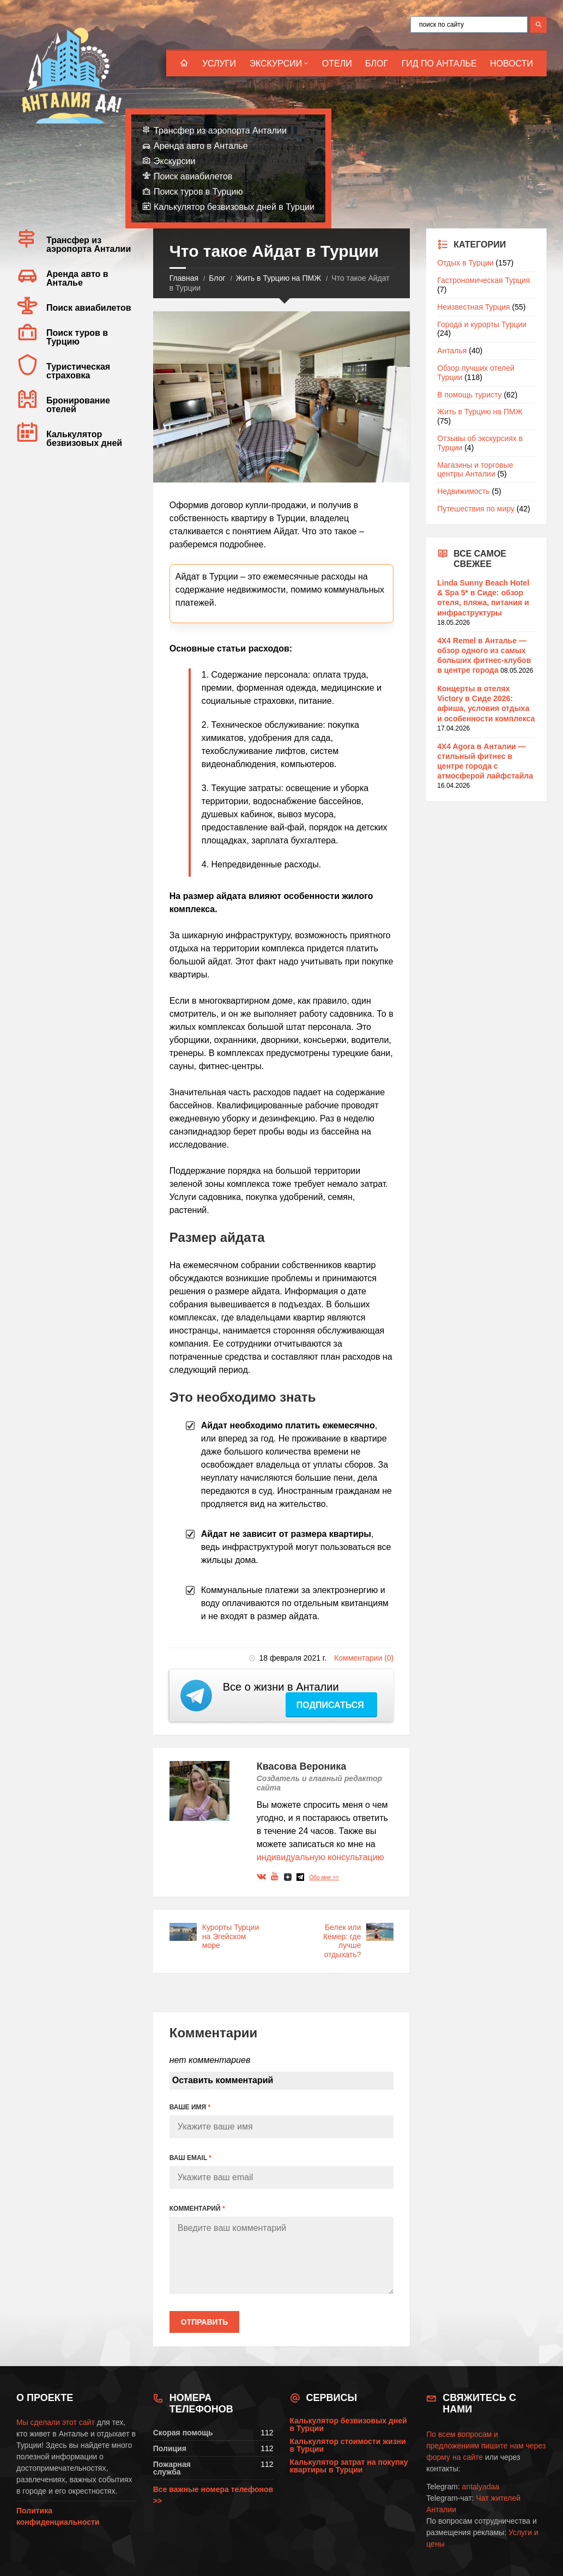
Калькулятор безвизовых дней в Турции (234, 207)
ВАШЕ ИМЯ (189, 2107)
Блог (376, 63)
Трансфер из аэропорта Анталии (220, 130)
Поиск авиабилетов (193, 176)
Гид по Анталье (439, 63)
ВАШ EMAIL (190, 2158)
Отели (337, 63)
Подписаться (331, 1705)
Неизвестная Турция (473, 307)
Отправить (204, 2322)
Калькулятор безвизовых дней (84, 439)
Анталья (452, 350)
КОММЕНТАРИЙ (197, 2208)
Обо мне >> (324, 1877)
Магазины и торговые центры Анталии (475, 470)
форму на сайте (454, 2457)
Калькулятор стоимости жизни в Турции (348, 2445)
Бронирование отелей (78, 405)
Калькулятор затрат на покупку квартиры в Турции (349, 2466)
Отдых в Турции (465, 262)
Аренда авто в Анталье (201, 145)
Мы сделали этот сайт (55, 2422)
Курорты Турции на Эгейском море (230, 1936)
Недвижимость (463, 491)
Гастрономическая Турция (483, 280)
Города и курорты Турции (481, 324)
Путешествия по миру (475, 508)
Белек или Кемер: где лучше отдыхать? (342, 1941)
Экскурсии (275, 63)
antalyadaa (481, 2486)
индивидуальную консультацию (320, 1857)
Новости (511, 63)
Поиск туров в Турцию (198, 191)
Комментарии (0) (364, 1658)
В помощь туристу (469, 394)
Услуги (219, 63)
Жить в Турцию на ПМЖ (278, 278)
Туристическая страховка (78, 371)
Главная (183, 278)
